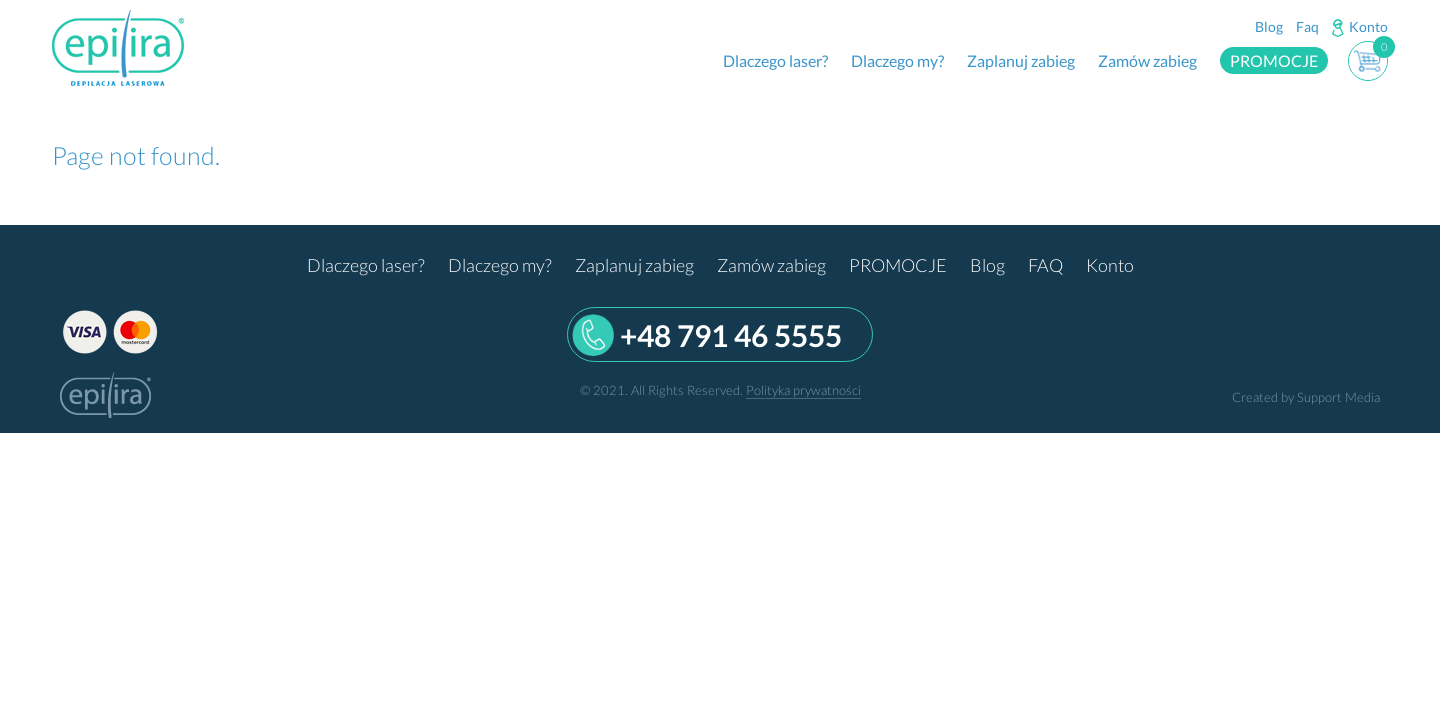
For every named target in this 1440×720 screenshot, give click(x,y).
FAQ (1045, 265)
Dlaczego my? (897, 60)
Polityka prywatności (803, 390)
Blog (1269, 26)
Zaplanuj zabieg (1021, 60)
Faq (1307, 26)
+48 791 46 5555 (731, 335)
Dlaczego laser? (775, 60)
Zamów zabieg (1147, 60)
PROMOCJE (1274, 60)
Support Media (1338, 397)
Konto (1368, 26)
